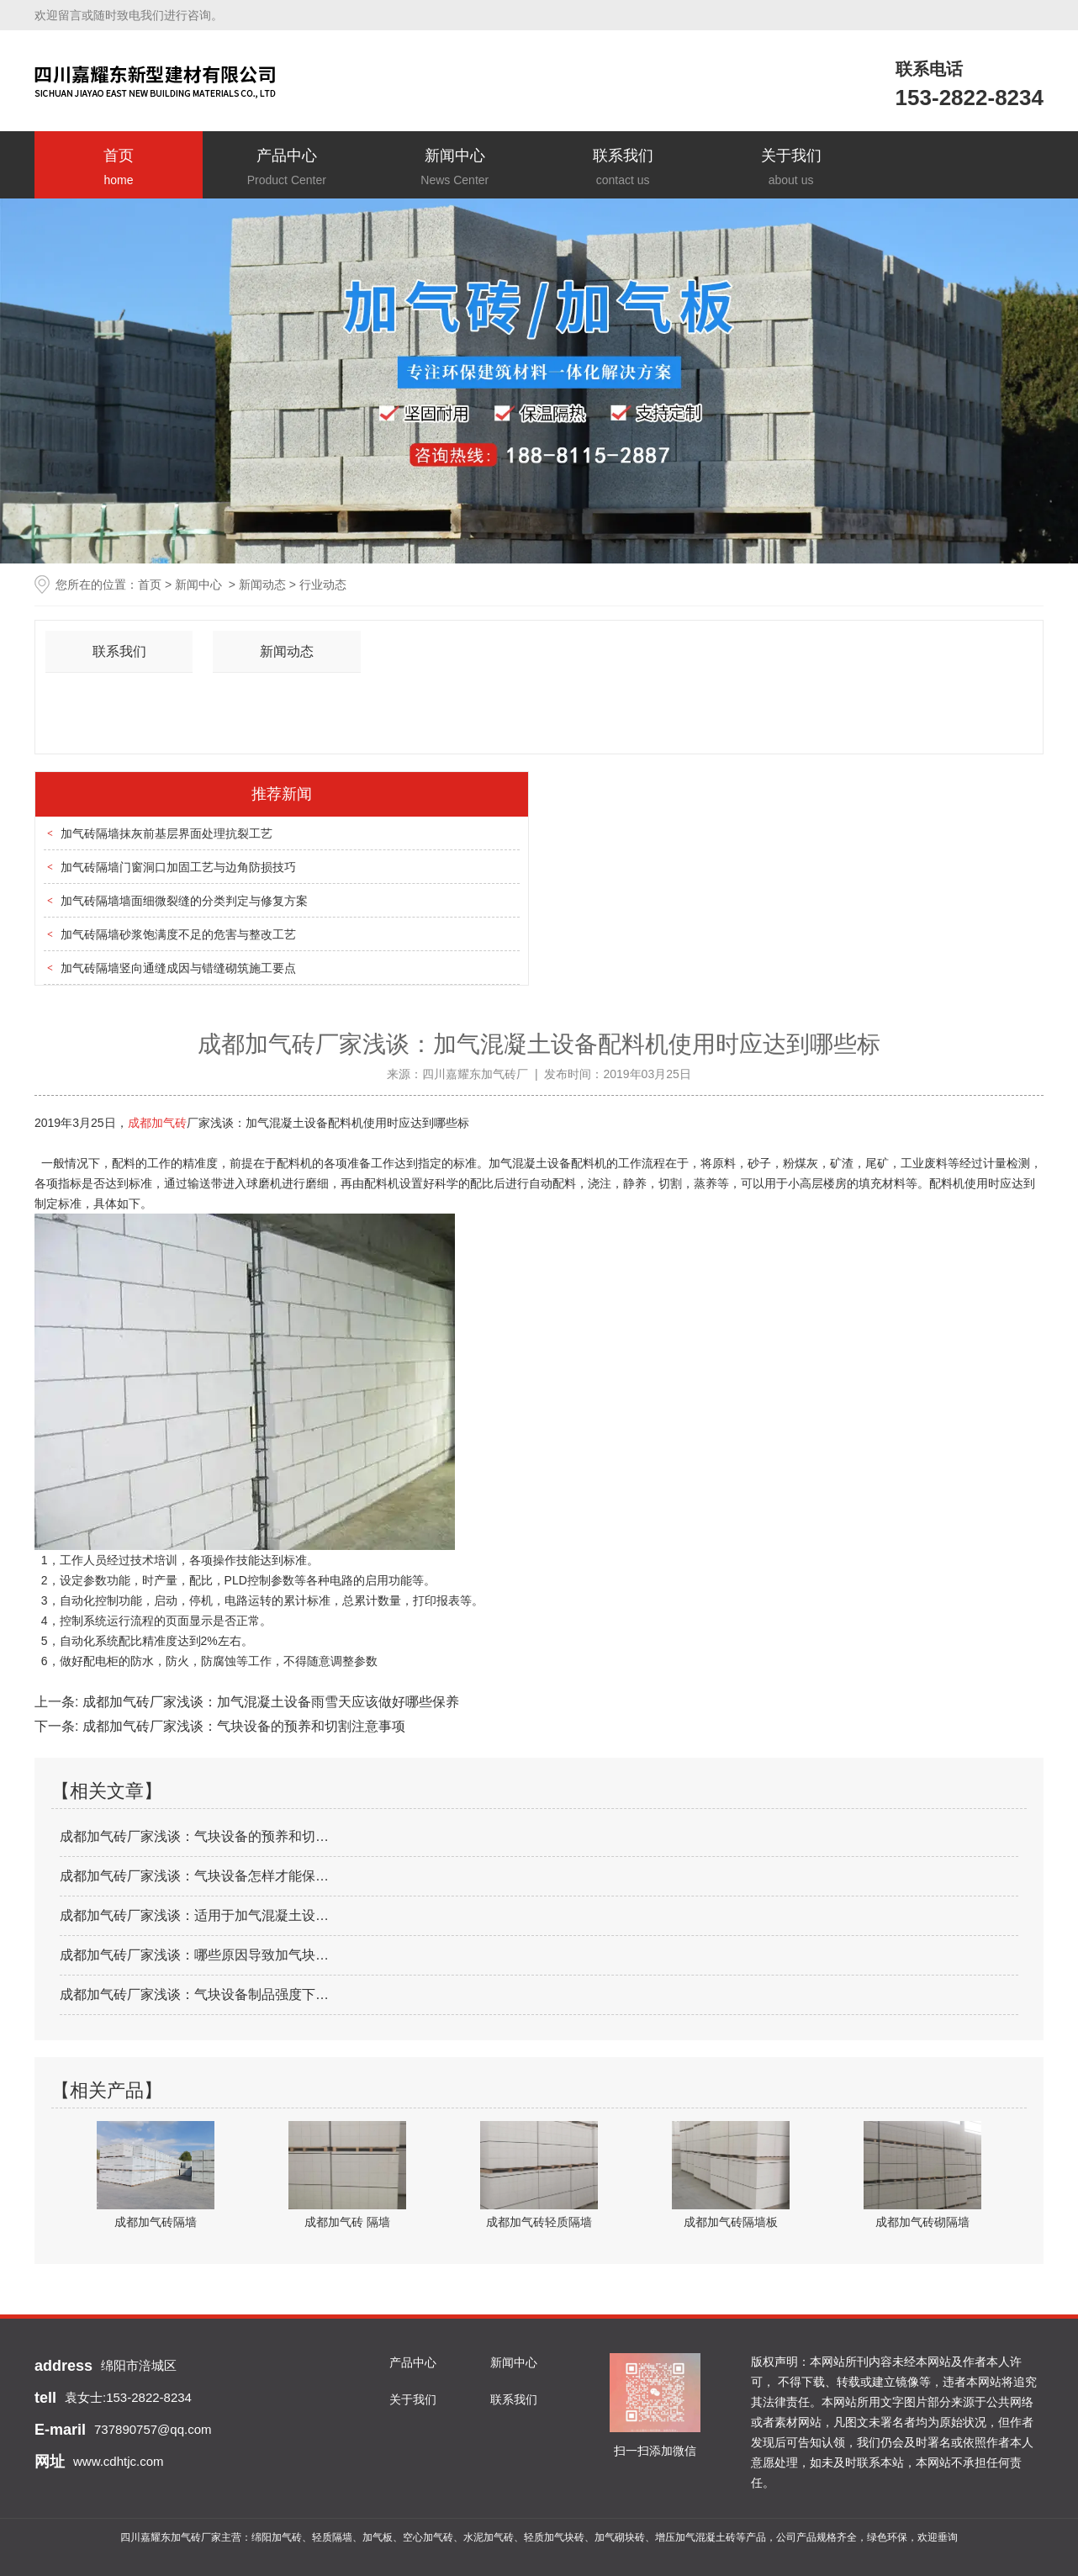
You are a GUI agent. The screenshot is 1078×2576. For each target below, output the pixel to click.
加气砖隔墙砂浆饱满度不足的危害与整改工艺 (178, 934)
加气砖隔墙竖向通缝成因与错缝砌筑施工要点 (178, 968)
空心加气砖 (428, 2537)
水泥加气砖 (488, 2537)
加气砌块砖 (619, 2537)
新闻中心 (455, 168)
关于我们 (791, 168)
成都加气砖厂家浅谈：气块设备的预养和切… (194, 1836)
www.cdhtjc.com (118, 2461)
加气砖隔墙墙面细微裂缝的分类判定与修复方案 (184, 900)
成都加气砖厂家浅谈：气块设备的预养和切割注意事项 (241, 1726)
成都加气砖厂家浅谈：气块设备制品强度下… (194, 1994)
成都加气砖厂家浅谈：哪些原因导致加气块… (194, 1955)
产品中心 (287, 168)
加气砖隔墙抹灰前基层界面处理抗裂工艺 (166, 833)
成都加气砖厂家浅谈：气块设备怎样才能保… (194, 1876)
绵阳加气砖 (276, 2537)
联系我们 (623, 168)
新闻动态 (262, 584)
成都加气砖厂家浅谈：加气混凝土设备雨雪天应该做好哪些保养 (268, 1702)
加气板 (377, 2537)
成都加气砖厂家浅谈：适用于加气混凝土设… (194, 1915)
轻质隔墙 (332, 2537)
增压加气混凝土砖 (695, 2537)
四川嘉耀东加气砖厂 (475, 1074)
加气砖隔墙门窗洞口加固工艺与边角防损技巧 (178, 867)
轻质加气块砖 (554, 2537)
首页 (118, 168)
